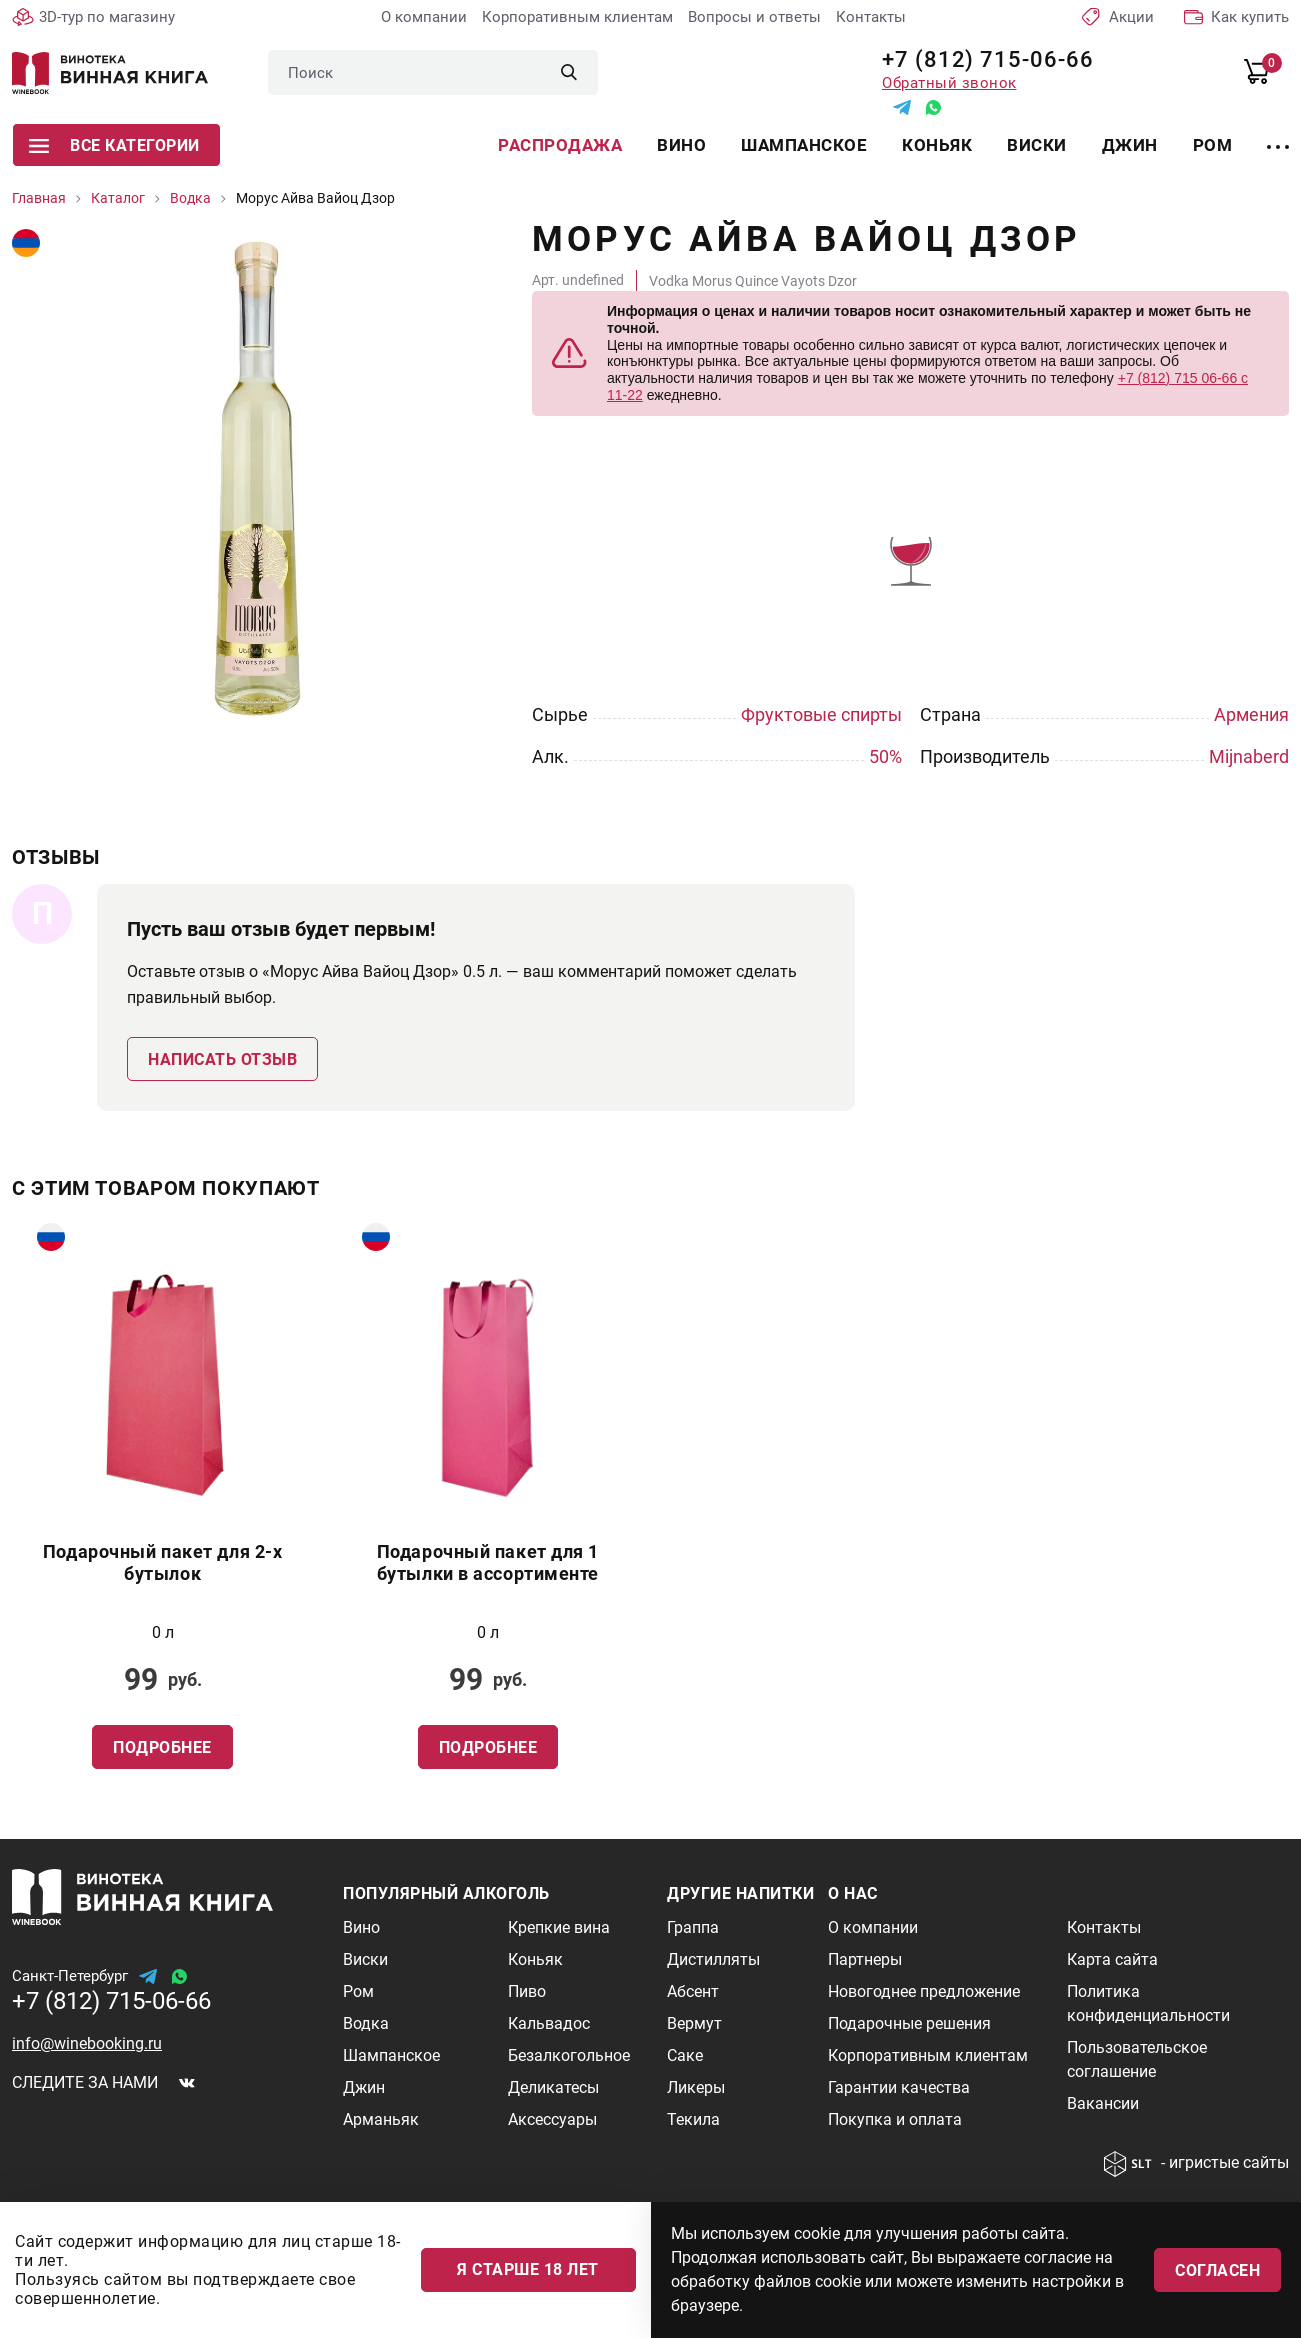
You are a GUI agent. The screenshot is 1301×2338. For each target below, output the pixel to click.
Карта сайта (1112, 1959)
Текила (693, 2119)
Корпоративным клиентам (577, 17)
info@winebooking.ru (87, 2043)
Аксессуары (552, 2119)
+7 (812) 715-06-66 (980, 59)
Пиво (527, 1991)
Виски (1037, 145)
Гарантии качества (899, 2087)
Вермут (694, 2023)
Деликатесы (553, 2087)
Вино (681, 145)
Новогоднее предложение (924, 1991)
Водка (366, 2023)
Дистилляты (713, 1959)
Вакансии (1103, 2103)
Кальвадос (549, 2023)
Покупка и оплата (895, 2119)
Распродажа (560, 145)
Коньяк (937, 145)
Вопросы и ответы (754, 17)
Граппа (693, 1927)
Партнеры (865, 1959)
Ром (1213, 145)
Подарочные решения (909, 2023)
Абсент (693, 1991)
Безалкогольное (569, 2055)
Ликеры (696, 2087)
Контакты (871, 17)
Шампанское (804, 145)
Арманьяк (381, 2119)
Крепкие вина (559, 1927)
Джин (1130, 145)
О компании (424, 17)
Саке (685, 2055)
